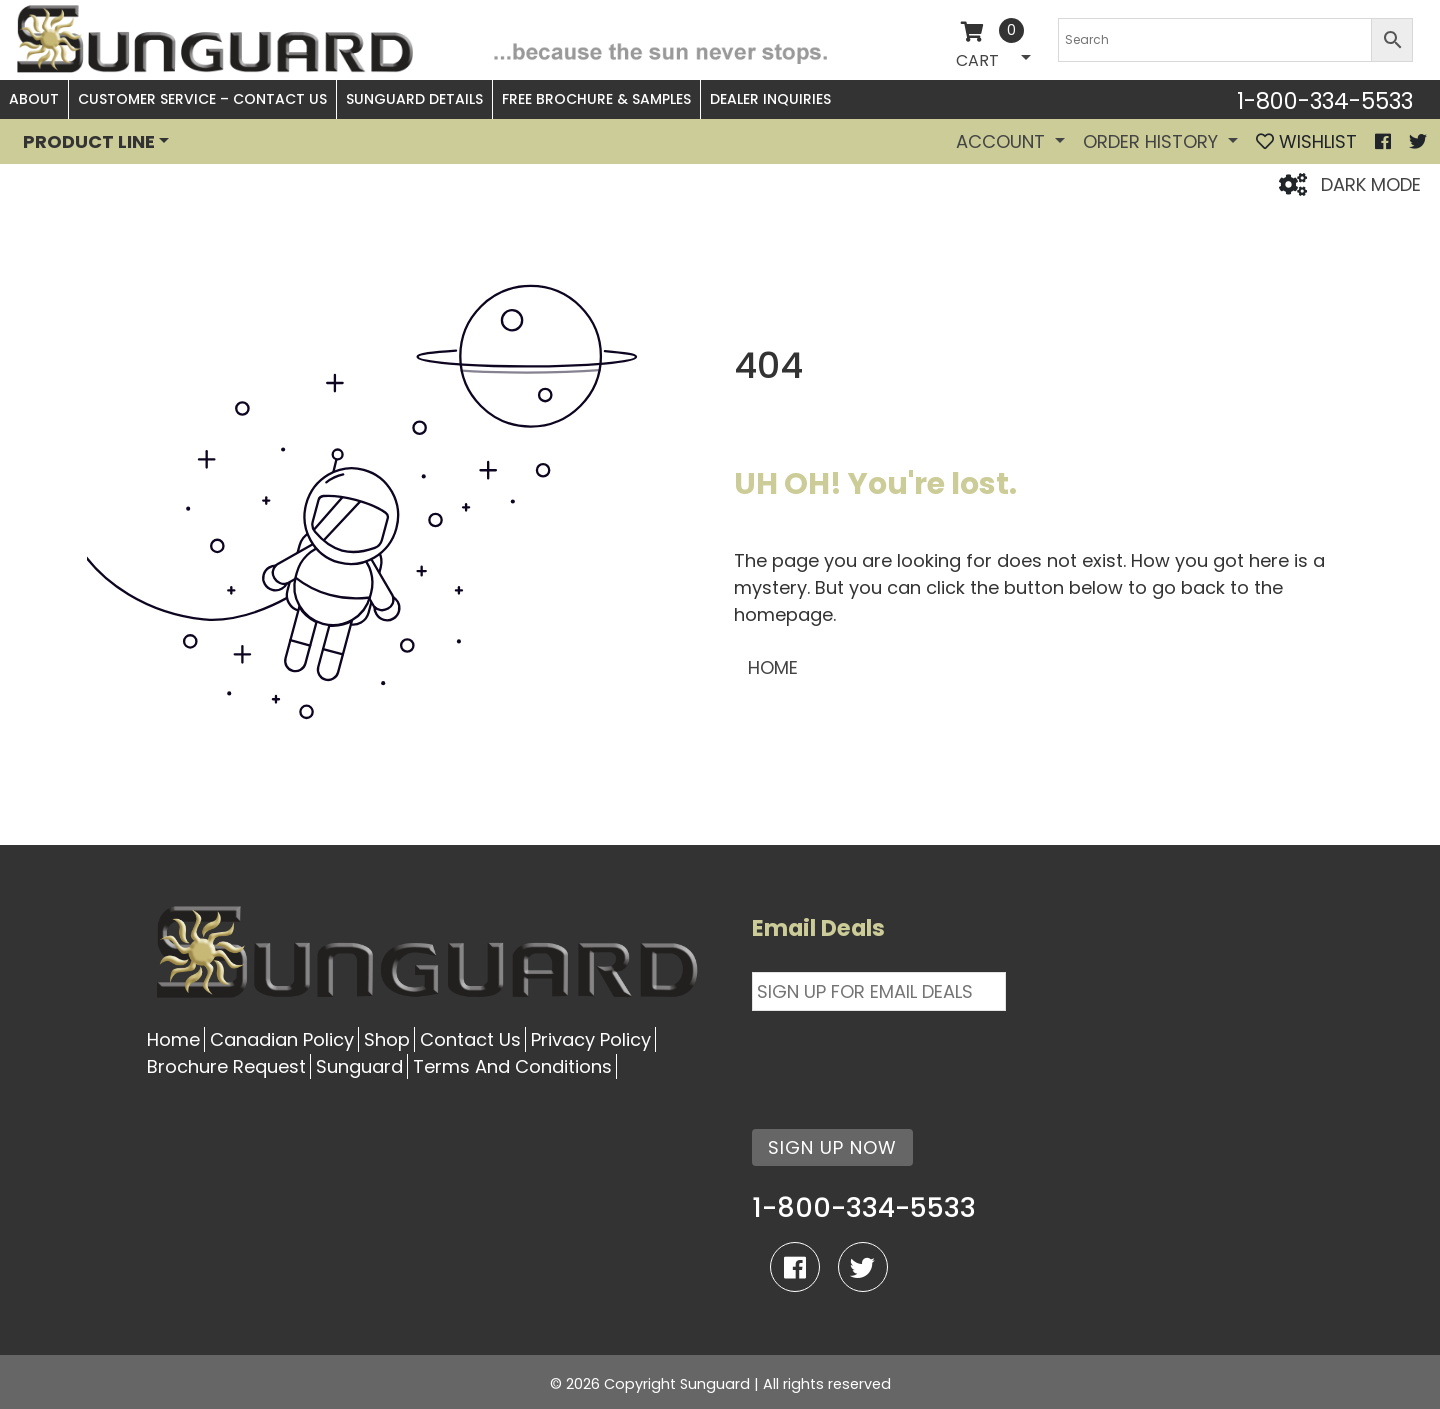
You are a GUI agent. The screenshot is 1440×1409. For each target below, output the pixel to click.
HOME (773, 667)
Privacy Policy (591, 1039)
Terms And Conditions (512, 1066)
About (34, 99)
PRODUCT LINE (89, 141)
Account (1003, 141)
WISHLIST (1306, 141)
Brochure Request (226, 1066)
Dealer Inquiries (770, 99)
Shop (387, 1039)
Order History (1153, 141)
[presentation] (904, 1058)
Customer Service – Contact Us (202, 99)
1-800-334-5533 (1325, 101)
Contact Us (470, 1039)
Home (173, 1039)
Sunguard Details (414, 99)
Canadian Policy (282, 1039)
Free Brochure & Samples (596, 99)
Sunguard (359, 1066)
